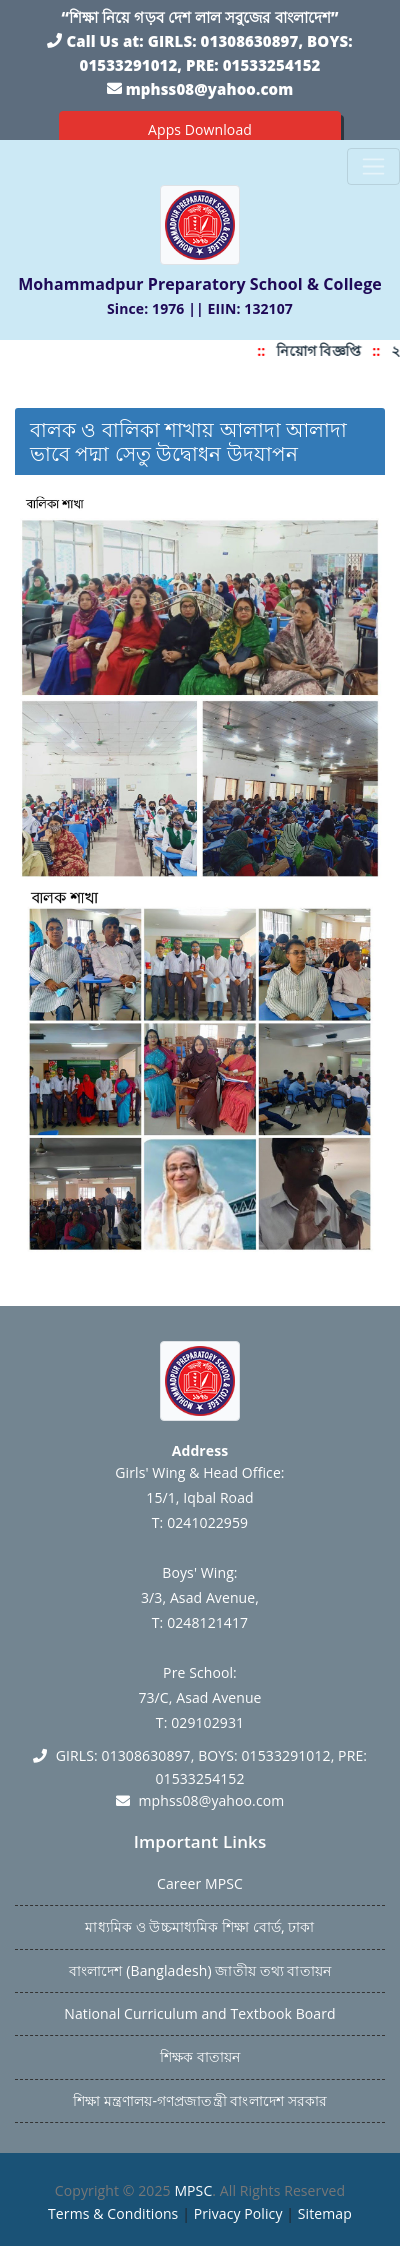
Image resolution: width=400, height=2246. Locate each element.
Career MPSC (200, 1883)
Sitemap (325, 2213)
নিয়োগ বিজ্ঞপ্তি (323, 350)
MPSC (193, 2190)
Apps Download (200, 129)
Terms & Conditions (113, 2213)
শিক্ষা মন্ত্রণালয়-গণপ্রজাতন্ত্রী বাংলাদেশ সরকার (200, 2100)
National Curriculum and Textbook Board (199, 2013)
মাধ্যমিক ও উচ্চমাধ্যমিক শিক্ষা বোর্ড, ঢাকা (199, 1926)
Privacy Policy (238, 2213)
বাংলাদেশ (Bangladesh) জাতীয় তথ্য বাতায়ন (200, 1970)
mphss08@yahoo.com (210, 89)
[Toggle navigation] (373, 166)
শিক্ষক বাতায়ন (200, 2056)
